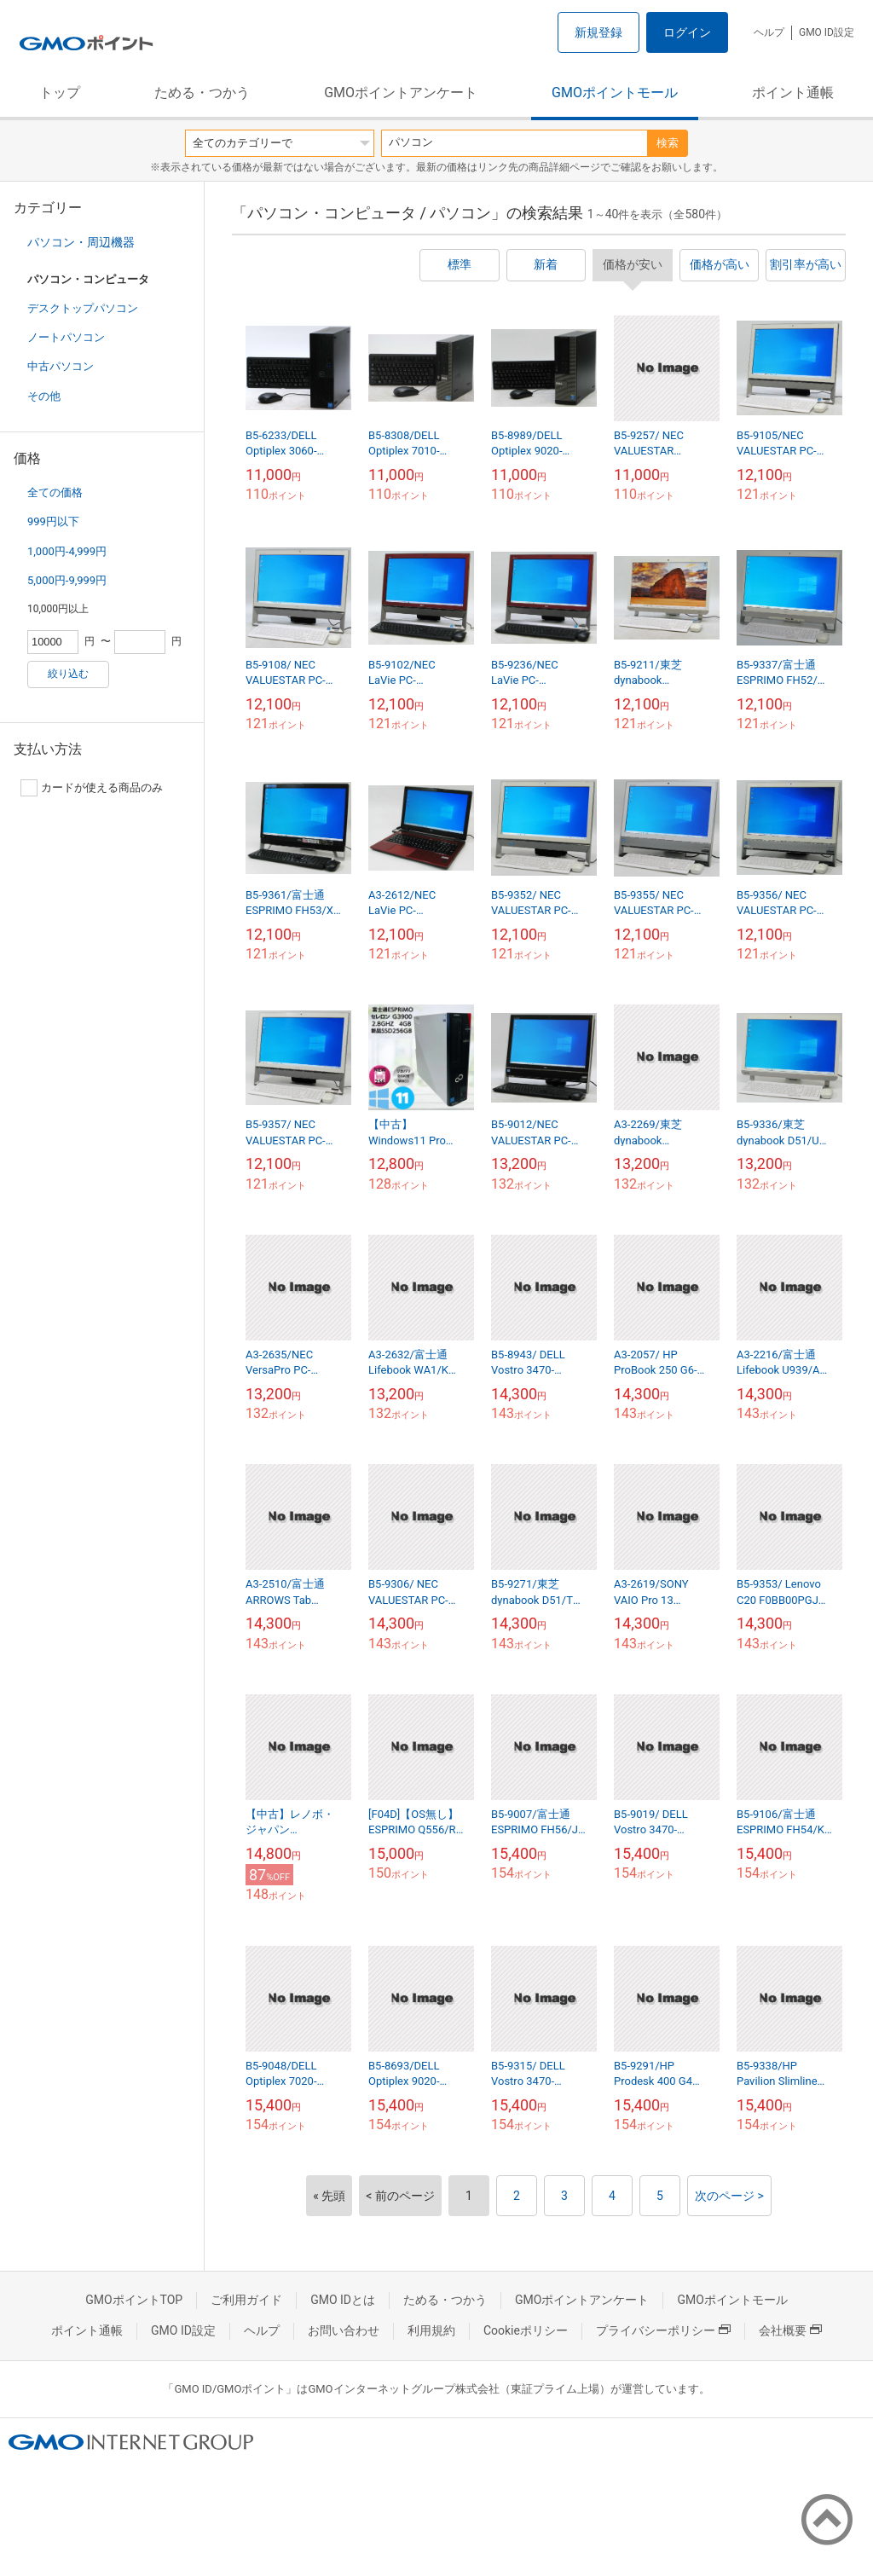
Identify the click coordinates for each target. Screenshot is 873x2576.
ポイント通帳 (793, 92)
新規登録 (598, 32)
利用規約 (431, 2330)
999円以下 (53, 521)
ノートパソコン (66, 337)
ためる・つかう (202, 92)
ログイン (687, 32)
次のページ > (729, 2196)
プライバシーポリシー (663, 2330)
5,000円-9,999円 (67, 580)
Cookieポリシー (525, 2330)
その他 (44, 396)
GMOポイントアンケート (400, 92)
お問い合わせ (343, 2330)
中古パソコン (60, 366)
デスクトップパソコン (82, 308)
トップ (59, 92)
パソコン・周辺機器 (81, 242)
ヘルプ (769, 32)
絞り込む (68, 674)
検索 (667, 142)
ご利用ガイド (246, 2300)
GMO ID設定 (826, 32)
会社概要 (790, 2330)
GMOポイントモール (615, 92)
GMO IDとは (342, 2300)
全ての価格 (55, 492)
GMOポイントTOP (133, 2300)
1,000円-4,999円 (67, 551)
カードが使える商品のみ (91, 787)
